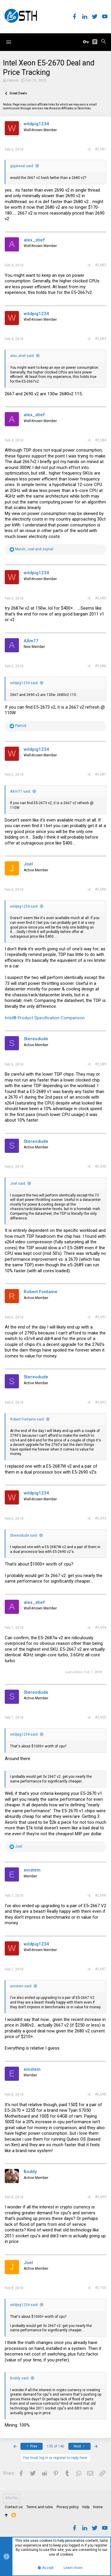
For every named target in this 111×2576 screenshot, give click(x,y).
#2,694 (100, 1627)
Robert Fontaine (40, 1291)
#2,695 (100, 1717)
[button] (8, 42)
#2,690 (100, 1166)
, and (34, 549)
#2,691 (100, 1317)
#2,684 (100, 440)
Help (85, 2507)
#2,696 (100, 1895)
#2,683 (100, 339)
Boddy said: (19, 2378)
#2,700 (100, 2288)
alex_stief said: (22, 356)
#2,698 (100, 2094)
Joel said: (18, 1183)
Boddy (30, 2171)
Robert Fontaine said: (27, 1419)
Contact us (14, 2507)
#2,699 (100, 2197)
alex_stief (34, 240)
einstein (32, 1870)
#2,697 (100, 1969)
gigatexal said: (22, 166)
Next (80, 2446)
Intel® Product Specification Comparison (45, 1017)
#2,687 (100, 774)
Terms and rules (39, 2507)
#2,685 (100, 598)
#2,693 (100, 1518)
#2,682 (100, 265)
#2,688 (100, 889)
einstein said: (21, 1986)
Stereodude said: (24, 1535)
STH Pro (11, 2498)
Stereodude (36, 1038)
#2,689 (100, 1064)
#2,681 (100, 149)
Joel (28, 864)
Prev (31, 2446)
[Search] (103, 42)
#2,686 (100, 666)
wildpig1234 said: (24, 683)
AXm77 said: (20, 791)
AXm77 (31, 640)
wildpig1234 (36, 123)
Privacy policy (68, 2507)
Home (98, 2507)
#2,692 (100, 1402)
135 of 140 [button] (55, 2446)
